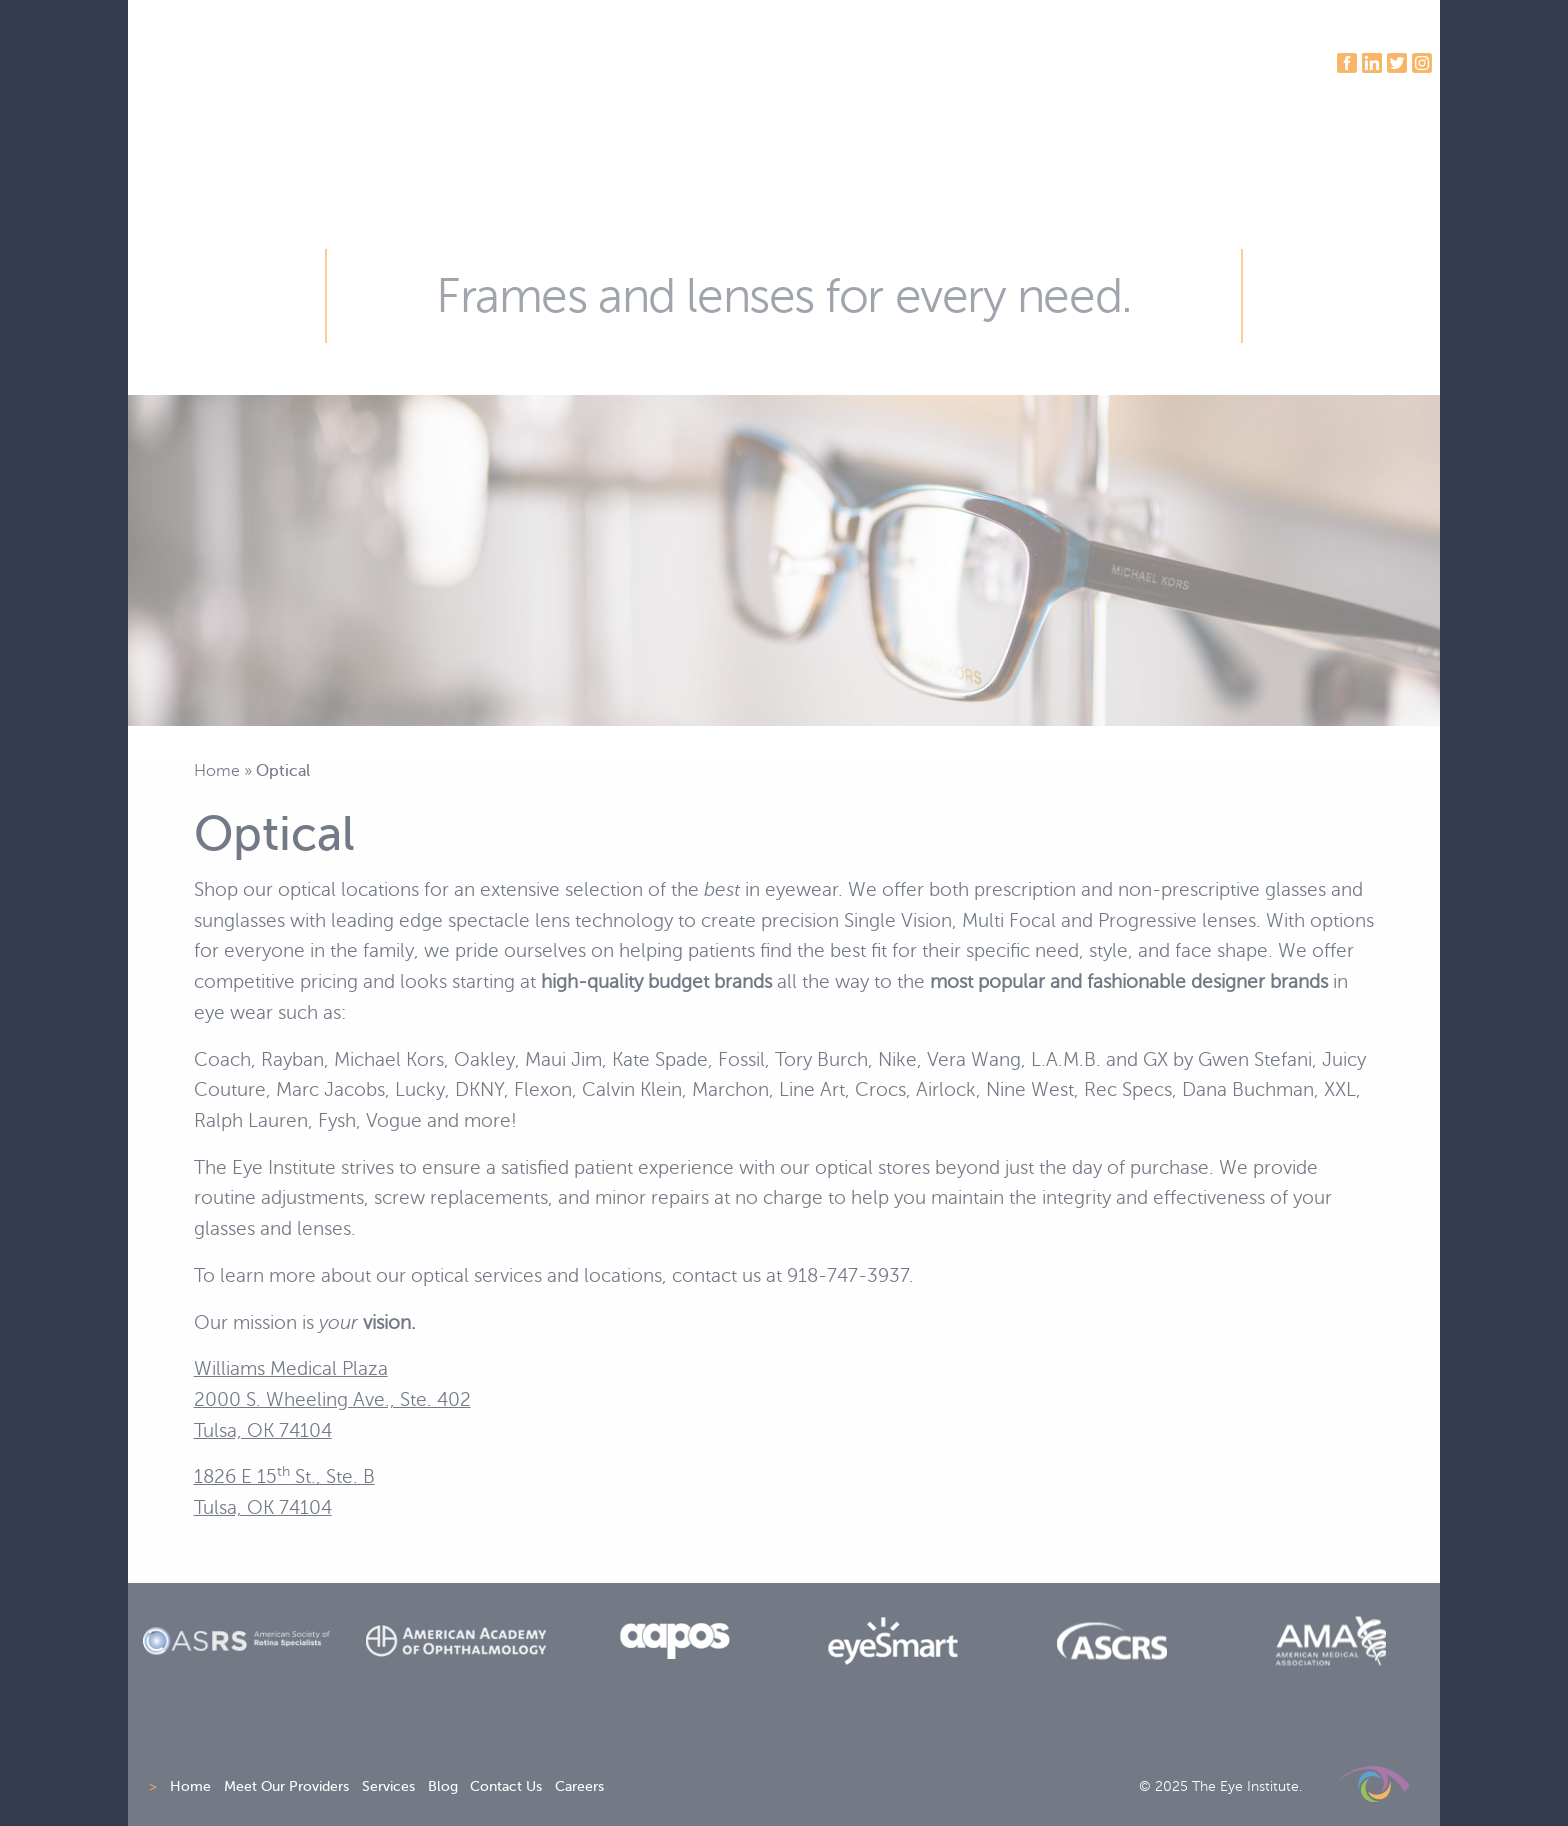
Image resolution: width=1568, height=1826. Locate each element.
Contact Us (506, 1786)
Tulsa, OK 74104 (263, 1430)
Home (217, 770)
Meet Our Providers (286, 1786)
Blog (443, 1786)
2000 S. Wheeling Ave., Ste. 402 (332, 1399)
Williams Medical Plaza (291, 1368)
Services (388, 1786)
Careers (579, 1786)
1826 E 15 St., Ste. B (284, 1476)
